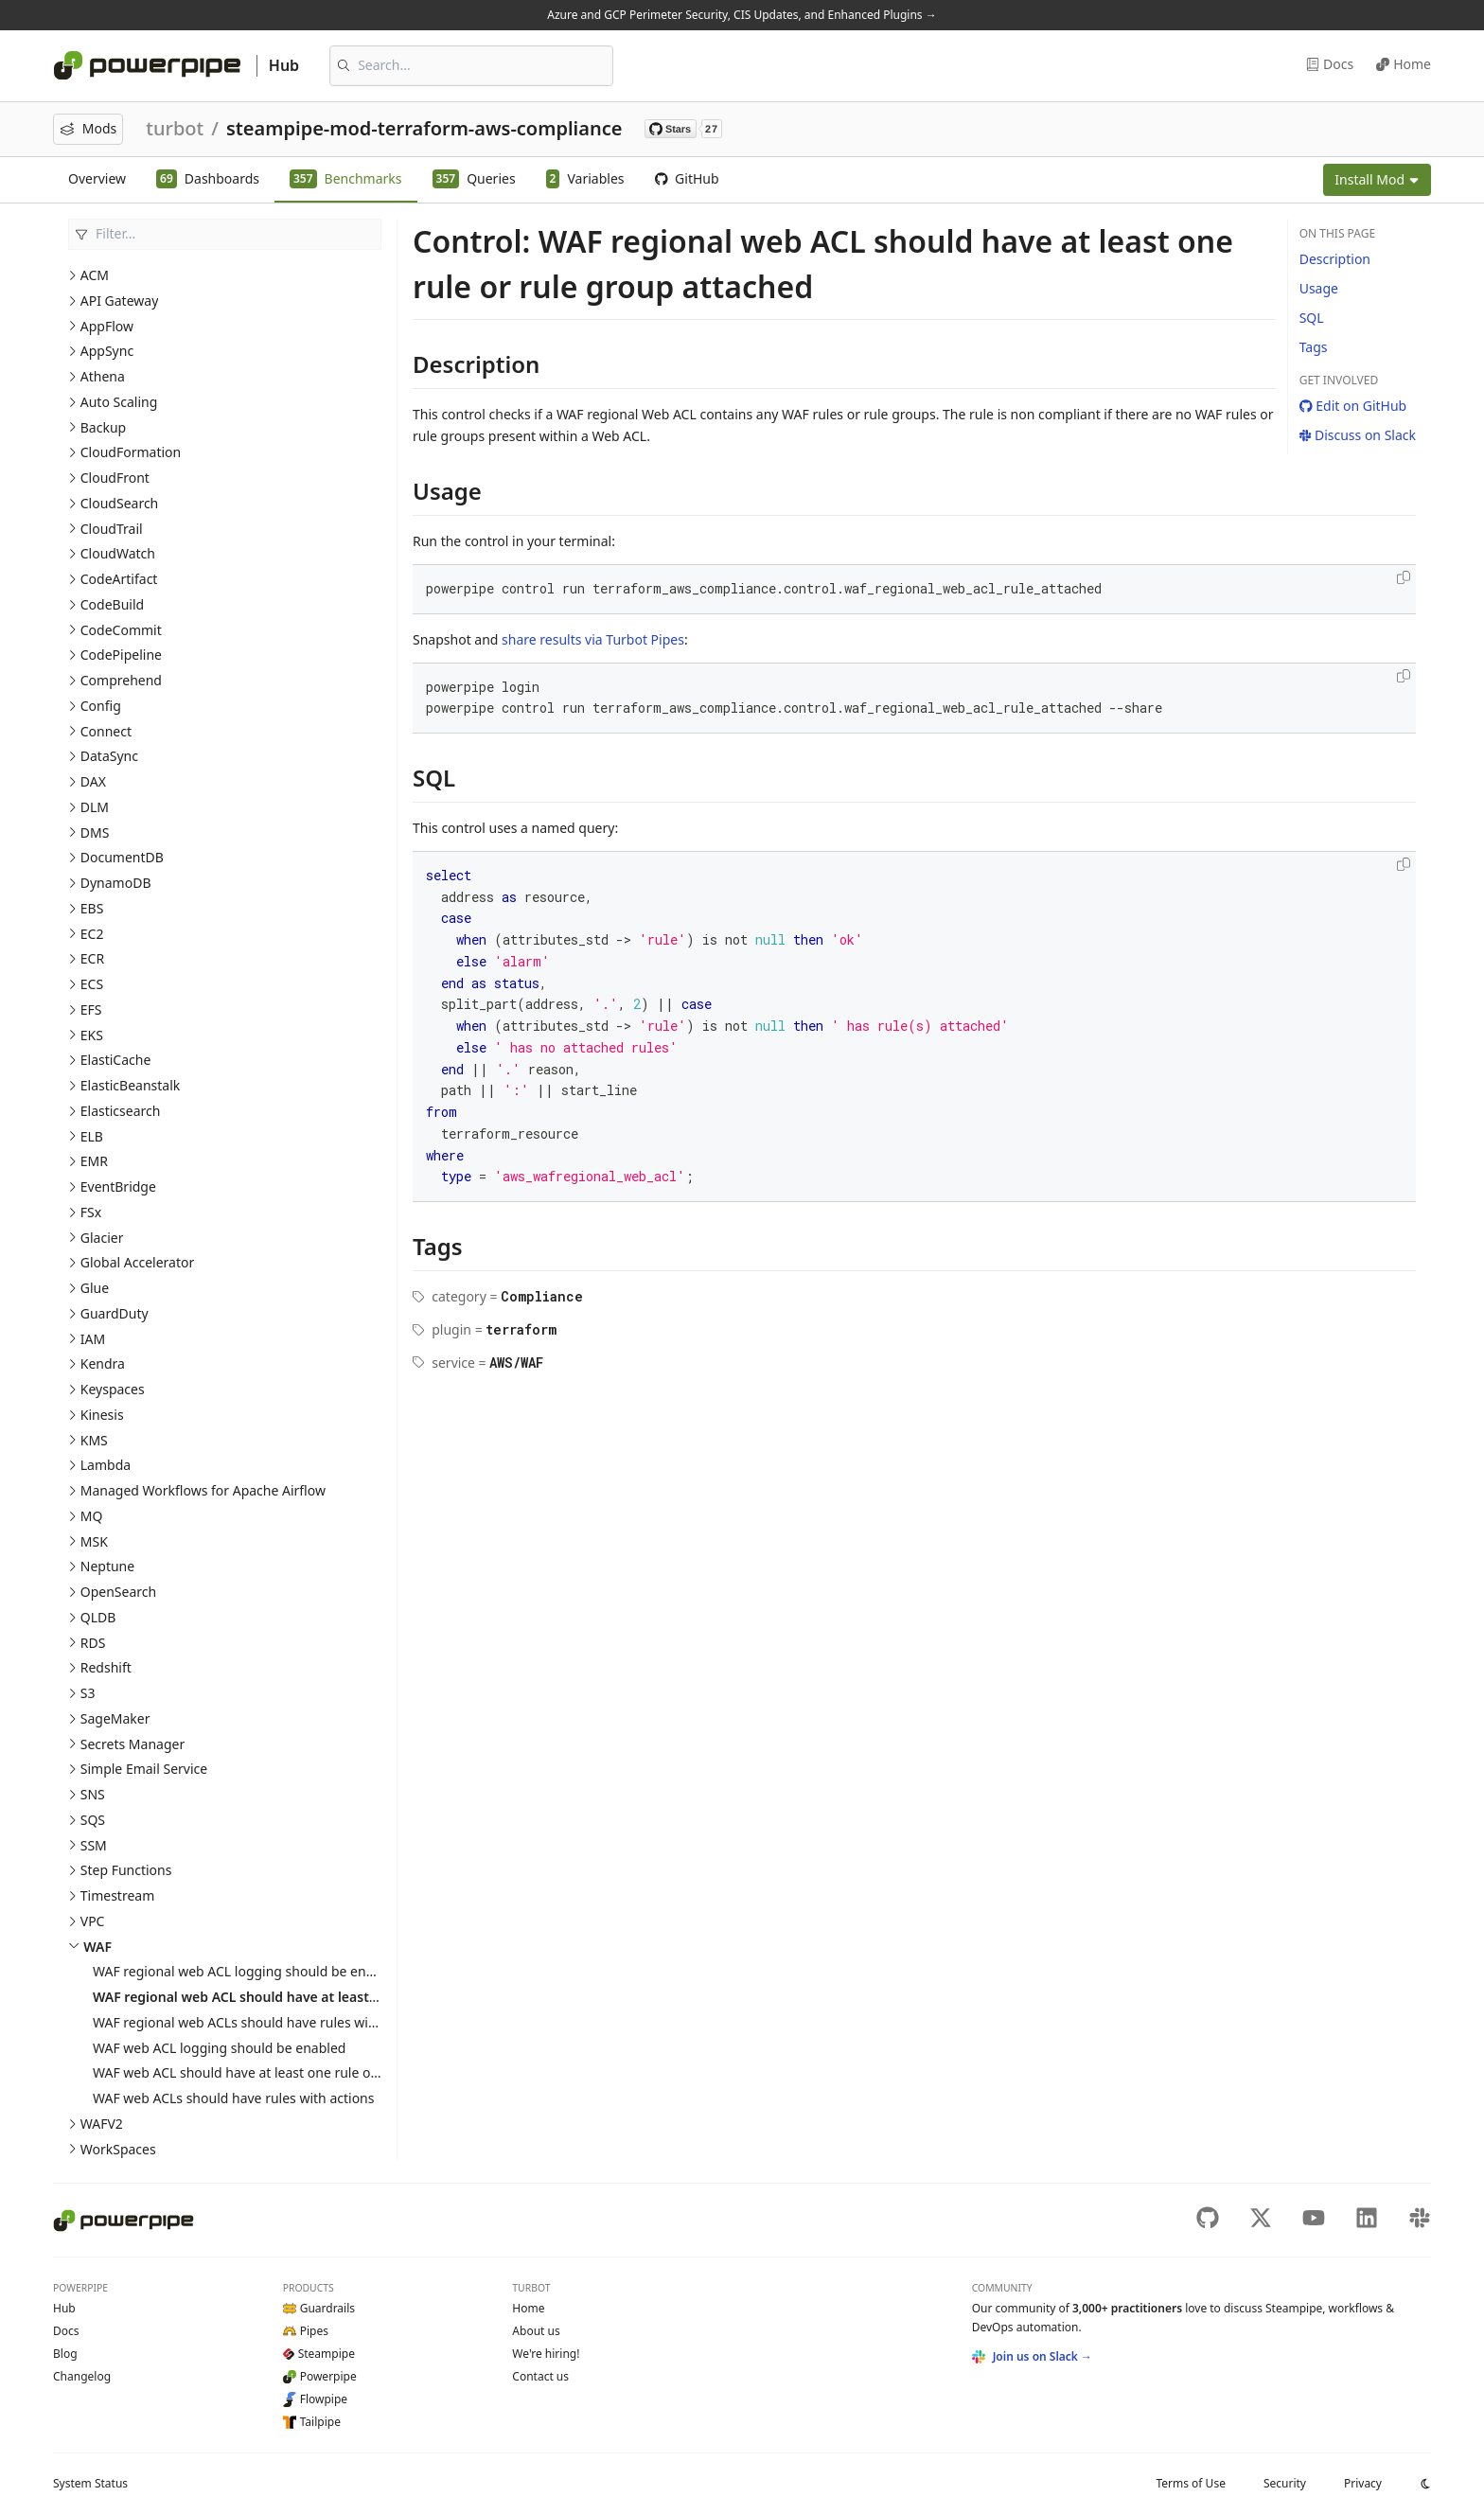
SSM (93, 1845)
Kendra (102, 1363)
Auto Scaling (119, 402)
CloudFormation (130, 452)
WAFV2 (101, 2124)
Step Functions (126, 1870)
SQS (92, 1820)
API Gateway (119, 301)
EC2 (92, 934)
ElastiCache (115, 1060)
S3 (88, 1693)
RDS (93, 1643)
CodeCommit (121, 630)
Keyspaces (112, 1389)
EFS (91, 1009)
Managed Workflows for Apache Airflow (203, 1490)
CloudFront (115, 478)
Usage (1318, 288)
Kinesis (102, 1415)
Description (1334, 259)
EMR (94, 1161)
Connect (106, 731)
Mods (88, 128)
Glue (94, 1288)
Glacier (102, 1238)
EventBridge (118, 1186)
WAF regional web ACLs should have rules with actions (261, 2022)
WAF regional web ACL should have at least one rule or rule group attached (334, 1997)
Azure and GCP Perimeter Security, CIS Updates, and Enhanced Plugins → (741, 15)
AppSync (106, 351)
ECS (91, 984)
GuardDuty (114, 1313)
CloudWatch (117, 553)
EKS (91, 1035)
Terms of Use (1190, 2483)
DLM (94, 807)
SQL (1311, 318)
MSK (94, 1541)
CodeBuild (112, 604)
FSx (90, 1212)
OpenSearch (118, 1592)
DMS (95, 832)
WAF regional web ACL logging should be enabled (246, 1971)
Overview (97, 178)
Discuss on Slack (1357, 435)
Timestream (117, 1895)
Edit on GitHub (1353, 406)
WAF (97, 1947)
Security (1284, 2483)
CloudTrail (111, 529)
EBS (92, 908)
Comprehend (121, 680)
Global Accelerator (137, 1262)
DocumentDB (122, 857)
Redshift (106, 1667)
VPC (92, 1921)
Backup (103, 427)
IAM (92, 1339)
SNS (92, 1794)
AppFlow (106, 326)
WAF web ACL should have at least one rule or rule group (269, 2072)
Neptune (107, 1566)
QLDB (98, 1617)
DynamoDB (115, 883)
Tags (1313, 347)
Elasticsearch (120, 1111)
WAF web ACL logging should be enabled (219, 2048)
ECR (92, 958)
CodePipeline (121, 655)
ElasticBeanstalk (130, 1085)
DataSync (109, 756)
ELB (91, 1136)
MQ (91, 1516)
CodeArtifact (119, 579)
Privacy (1363, 2483)
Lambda (105, 1465)
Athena (102, 376)
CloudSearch (119, 503)
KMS (94, 1440)
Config (100, 706)
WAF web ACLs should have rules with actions (233, 2098)
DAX (93, 781)
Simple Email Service (143, 1769)
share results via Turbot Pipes (593, 639)
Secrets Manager (132, 1744)
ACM (94, 275)
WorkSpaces (118, 2149)
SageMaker (115, 1718)
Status (90, 2483)
